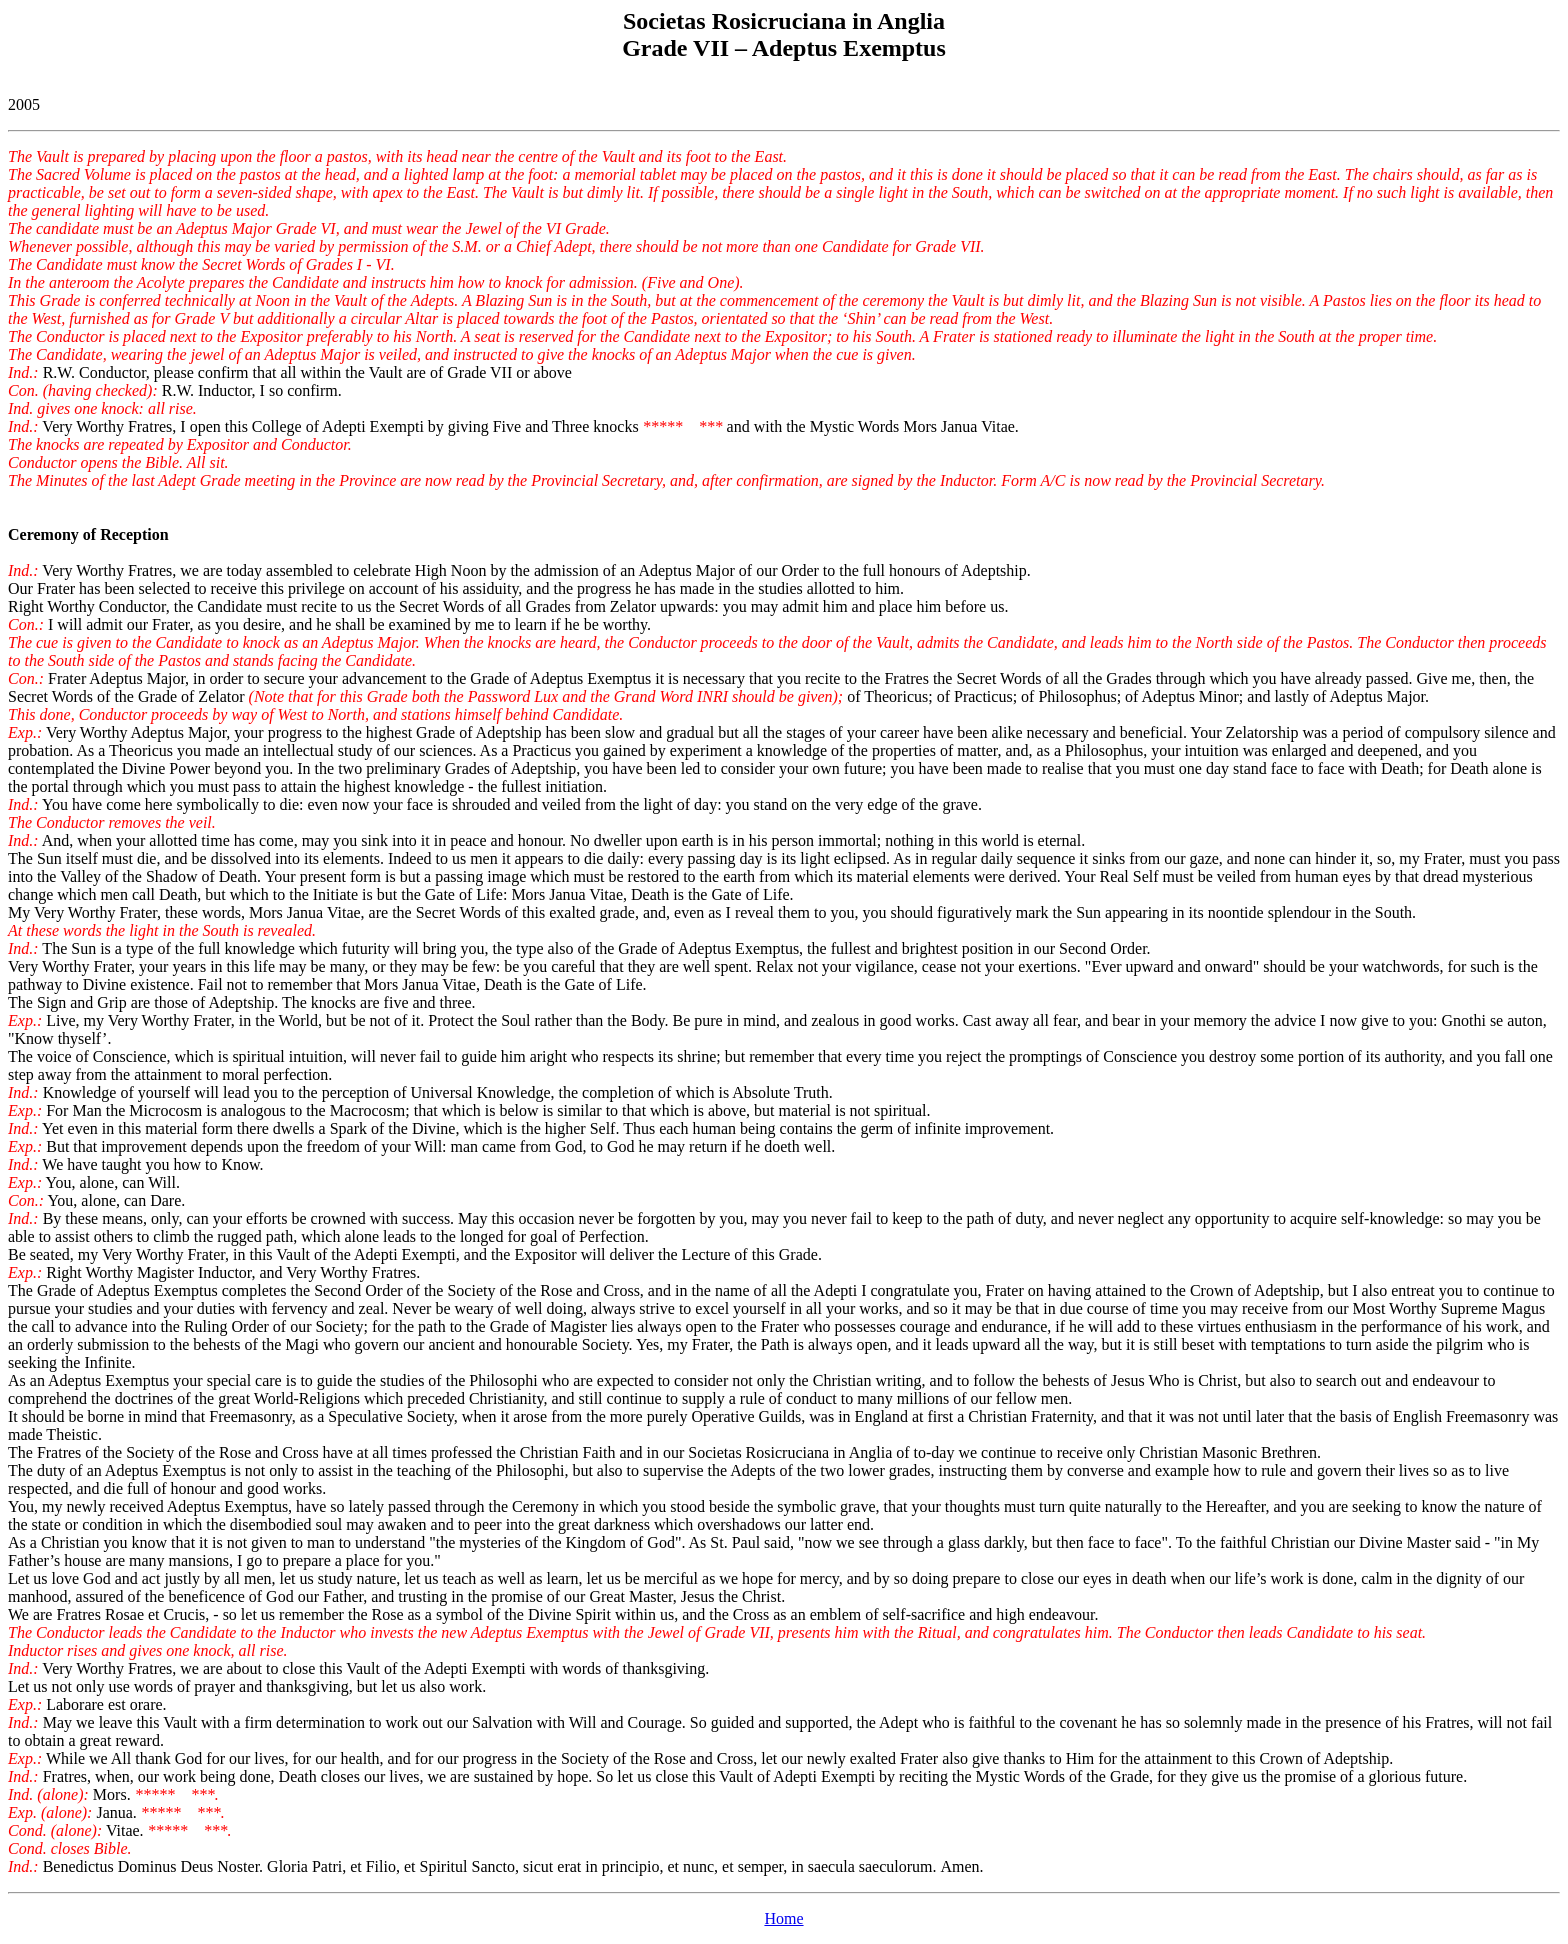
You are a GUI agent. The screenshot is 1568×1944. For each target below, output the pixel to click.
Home (783, 1918)
